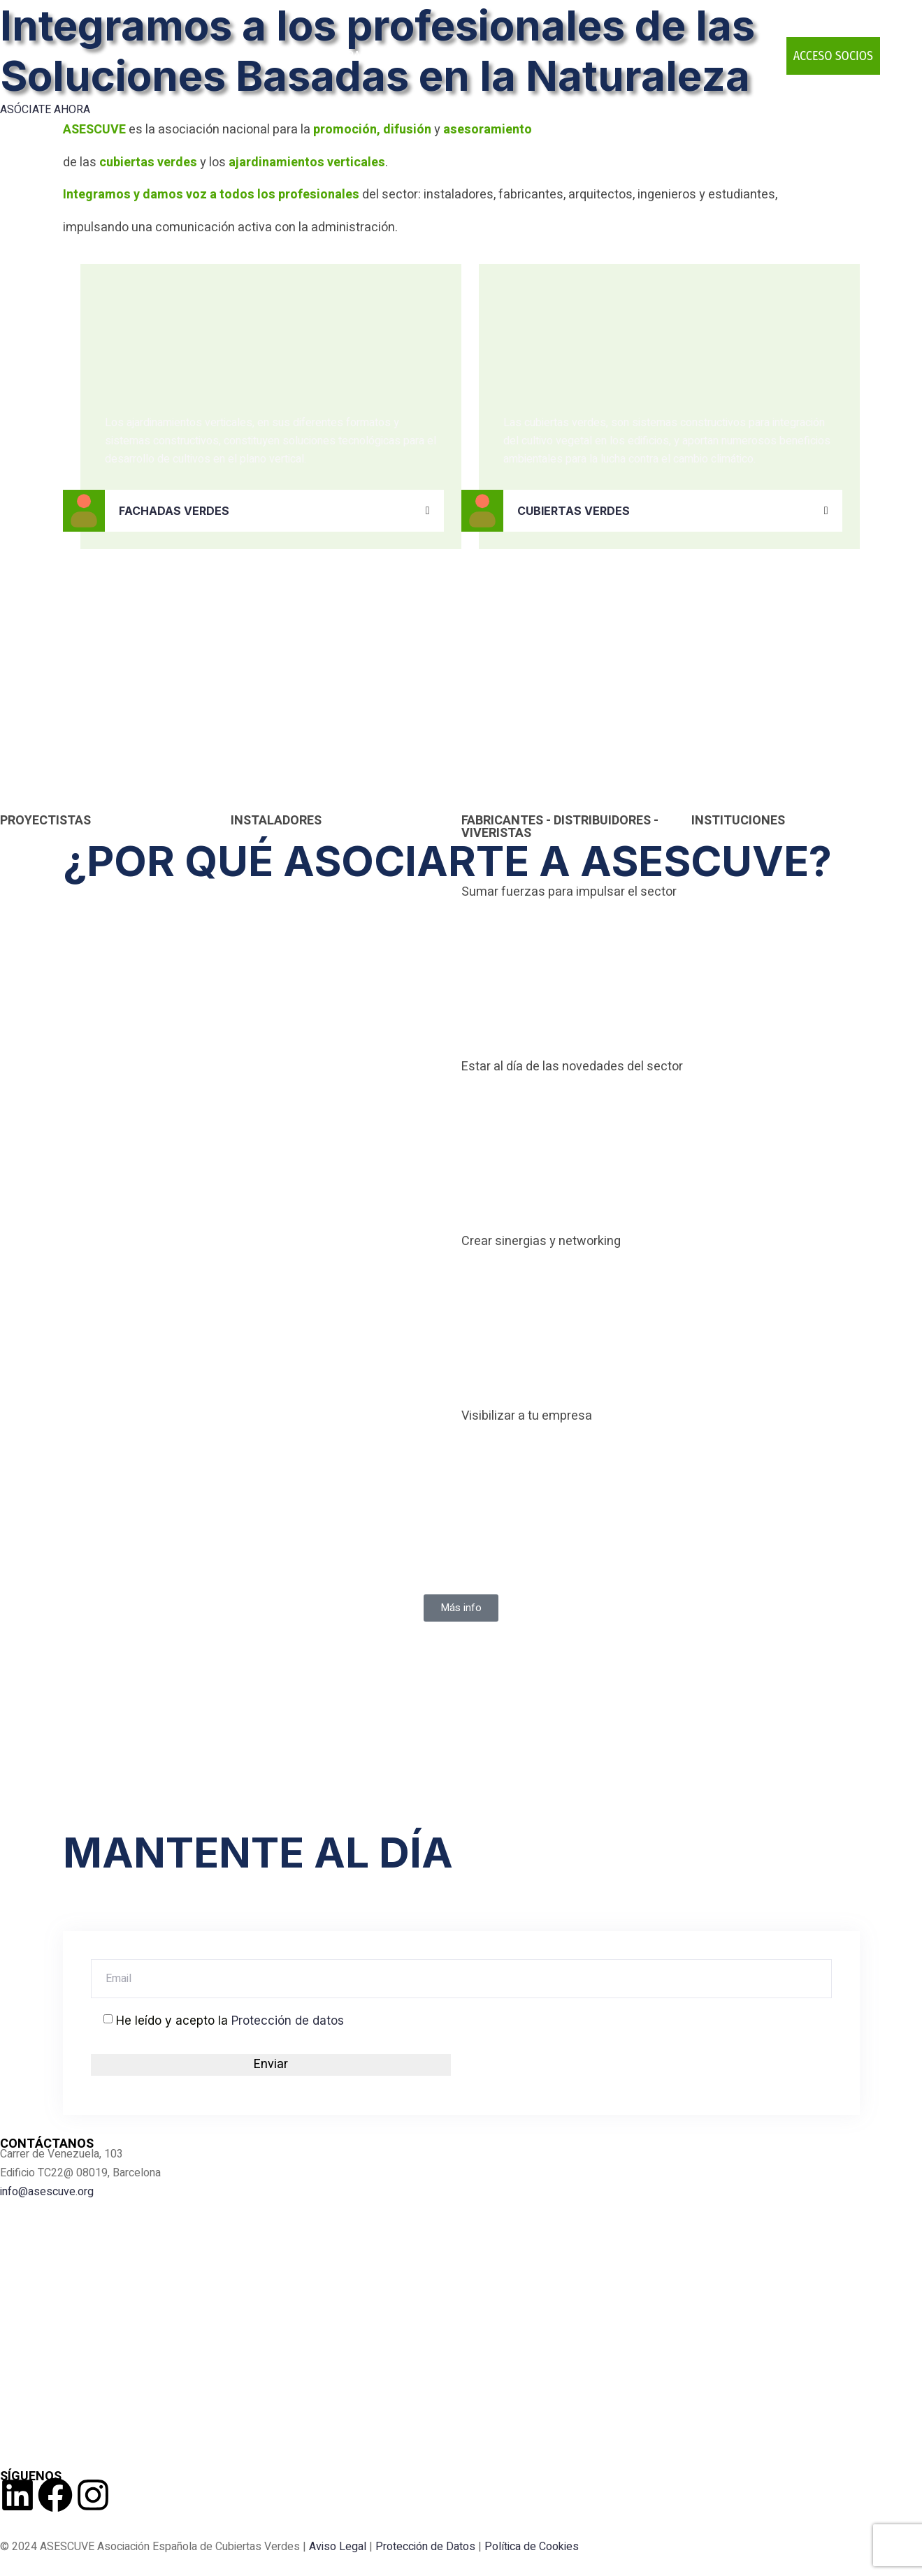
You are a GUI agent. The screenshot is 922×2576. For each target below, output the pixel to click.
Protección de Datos (425, 2546)
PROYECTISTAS (45, 820)
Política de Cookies (531, 2546)
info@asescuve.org (47, 2191)
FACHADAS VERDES (174, 511)
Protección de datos (287, 2021)
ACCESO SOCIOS (833, 56)
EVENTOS (523, 56)
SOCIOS (293, 56)
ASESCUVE (232, 56)
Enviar (271, 2064)
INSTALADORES (276, 820)
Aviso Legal (337, 2546)
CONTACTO (742, 56)
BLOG (684, 56)
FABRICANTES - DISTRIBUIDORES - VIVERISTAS (559, 827)
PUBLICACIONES (614, 56)
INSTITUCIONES (738, 820)
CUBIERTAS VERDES (573, 511)
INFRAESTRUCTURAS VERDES (402, 56)
